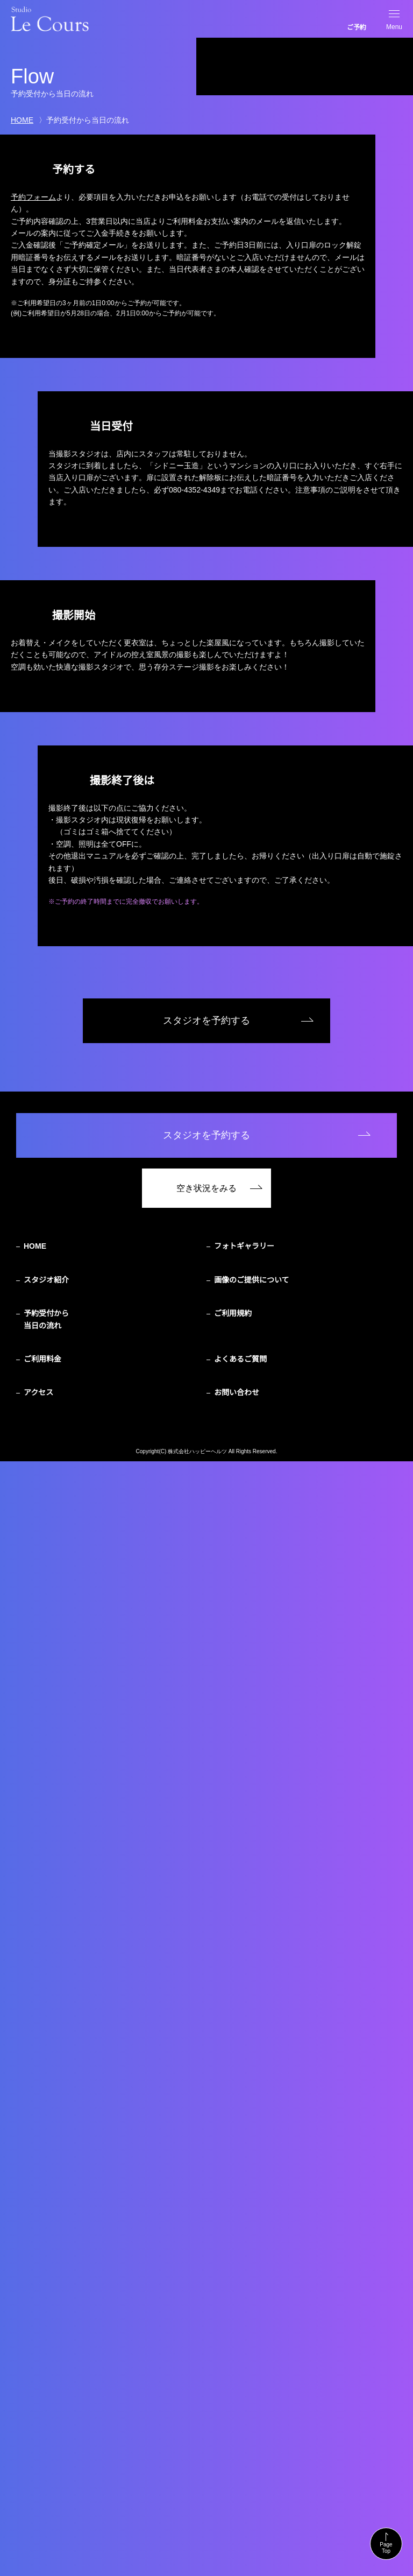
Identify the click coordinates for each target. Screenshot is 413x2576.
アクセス (38, 2507)
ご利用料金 (42, 2474)
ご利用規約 (233, 2428)
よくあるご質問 (240, 2474)
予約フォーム (33, 197)
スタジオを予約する (206, 2136)
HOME (21, 120)
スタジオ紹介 (46, 2395)
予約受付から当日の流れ (46, 2434)
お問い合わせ (236, 2507)
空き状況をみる (206, 2303)
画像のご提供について (251, 2395)
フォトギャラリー (244, 2361)
